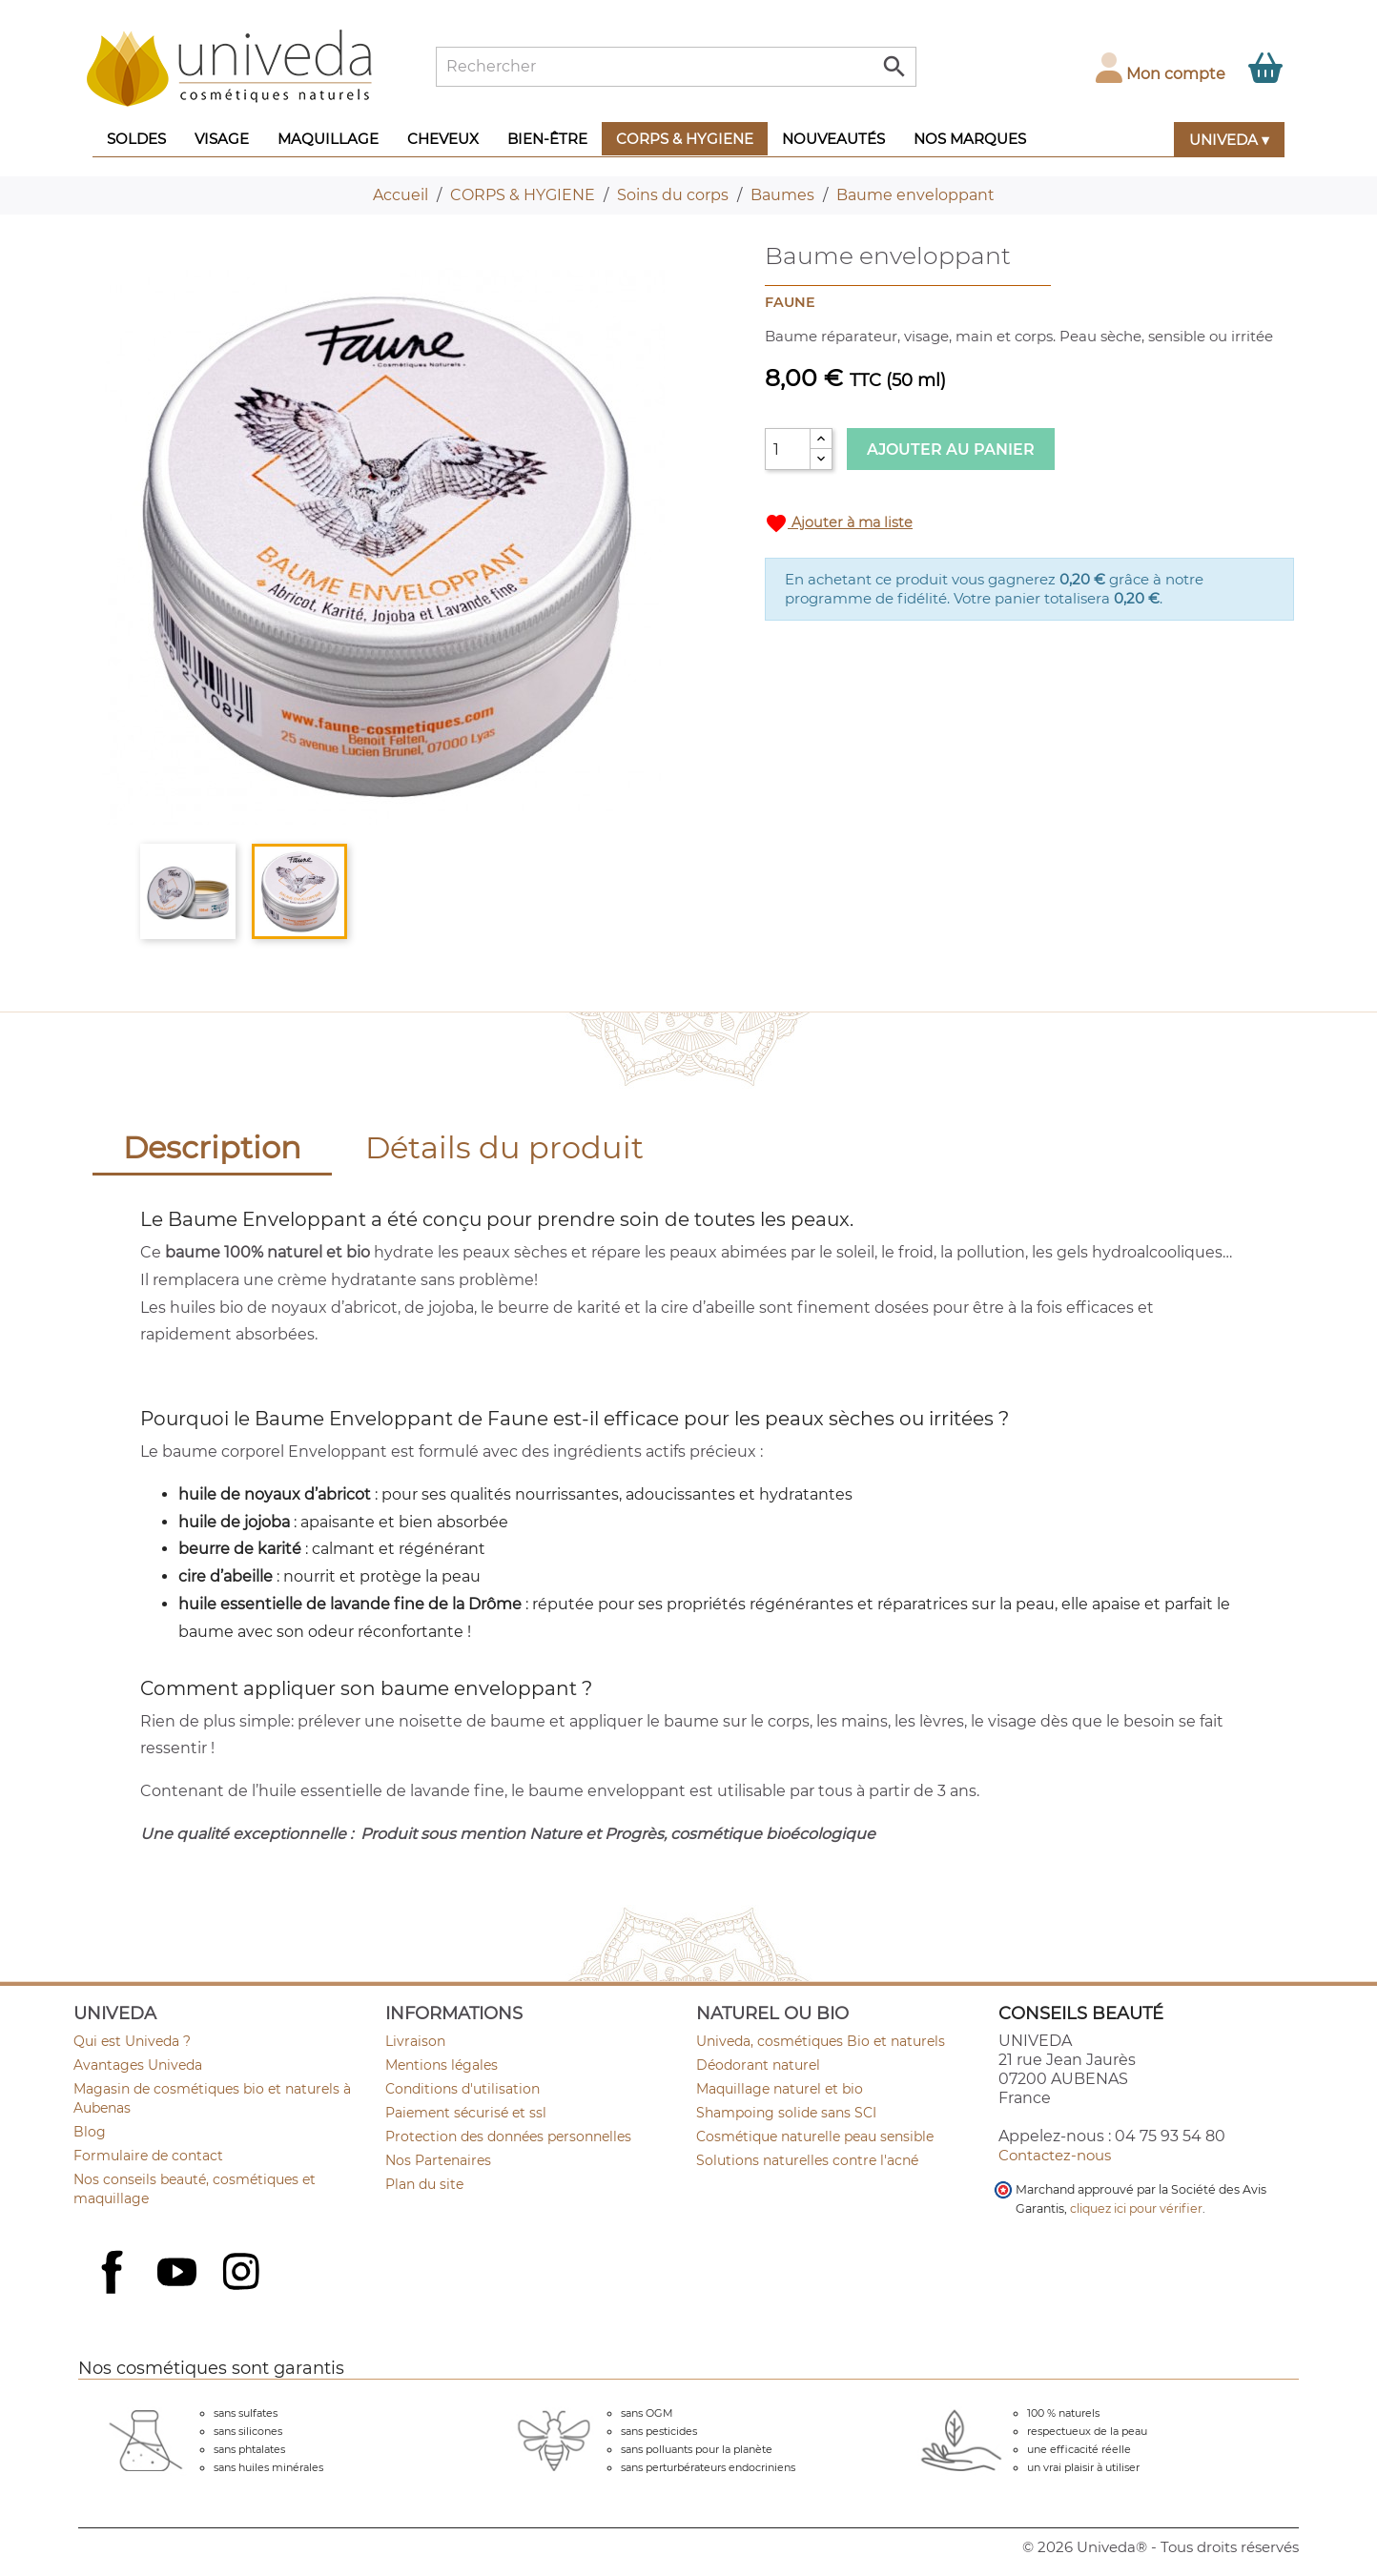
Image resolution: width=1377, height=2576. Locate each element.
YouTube (179, 2274)
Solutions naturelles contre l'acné (807, 2160)
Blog (89, 2131)
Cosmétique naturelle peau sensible (815, 2136)
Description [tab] (212, 1147)
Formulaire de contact (148, 2155)
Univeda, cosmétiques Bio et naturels (820, 2041)
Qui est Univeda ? (132, 2041)
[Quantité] (788, 449)
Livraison (415, 2041)
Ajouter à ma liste (839, 523)
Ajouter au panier (951, 449)
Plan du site (424, 2184)
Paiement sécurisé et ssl (465, 2112)
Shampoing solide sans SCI (786, 2112)
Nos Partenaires (438, 2160)
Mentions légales (441, 2065)
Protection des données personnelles (508, 2136)
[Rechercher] (676, 67)
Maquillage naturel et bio (779, 2088)
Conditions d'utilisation (462, 2088)
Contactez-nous (1054, 2155)
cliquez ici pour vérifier (1136, 2208)
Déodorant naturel (758, 2065)
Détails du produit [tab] (504, 1147)
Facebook (114, 2293)
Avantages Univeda (137, 2065)
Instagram (243, 2274)
